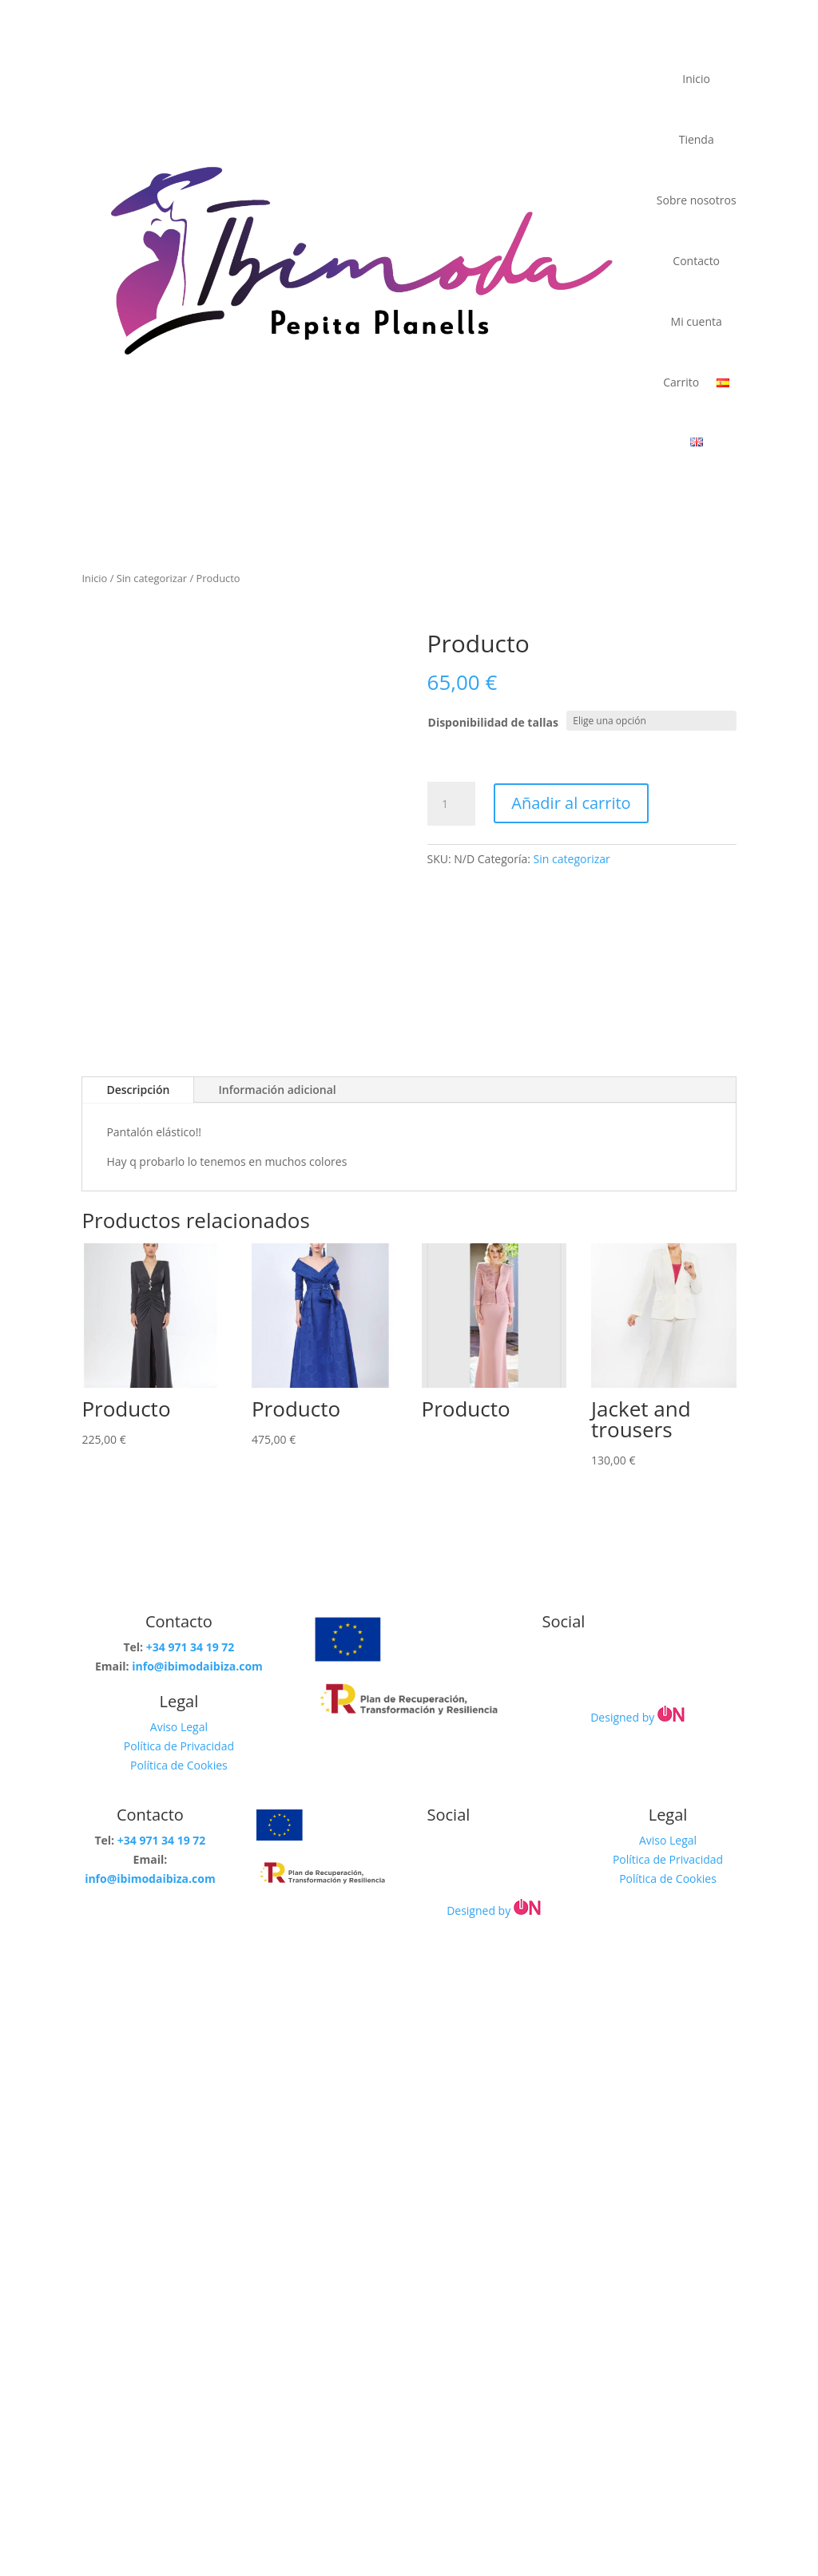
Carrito (681, 382)
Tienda (696, 139)
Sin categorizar (152, 578)
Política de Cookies (179, 1765)
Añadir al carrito (570, 803)
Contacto (696, 260)
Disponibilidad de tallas (493, 722)
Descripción (137, 1089)
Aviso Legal (179, 1726)
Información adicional (277, 1089)
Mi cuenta (696, 321)
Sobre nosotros (697, 200)
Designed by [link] (639, 1717)
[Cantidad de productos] (451, 804)
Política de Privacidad (179, 1746)
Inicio (696, 78)
